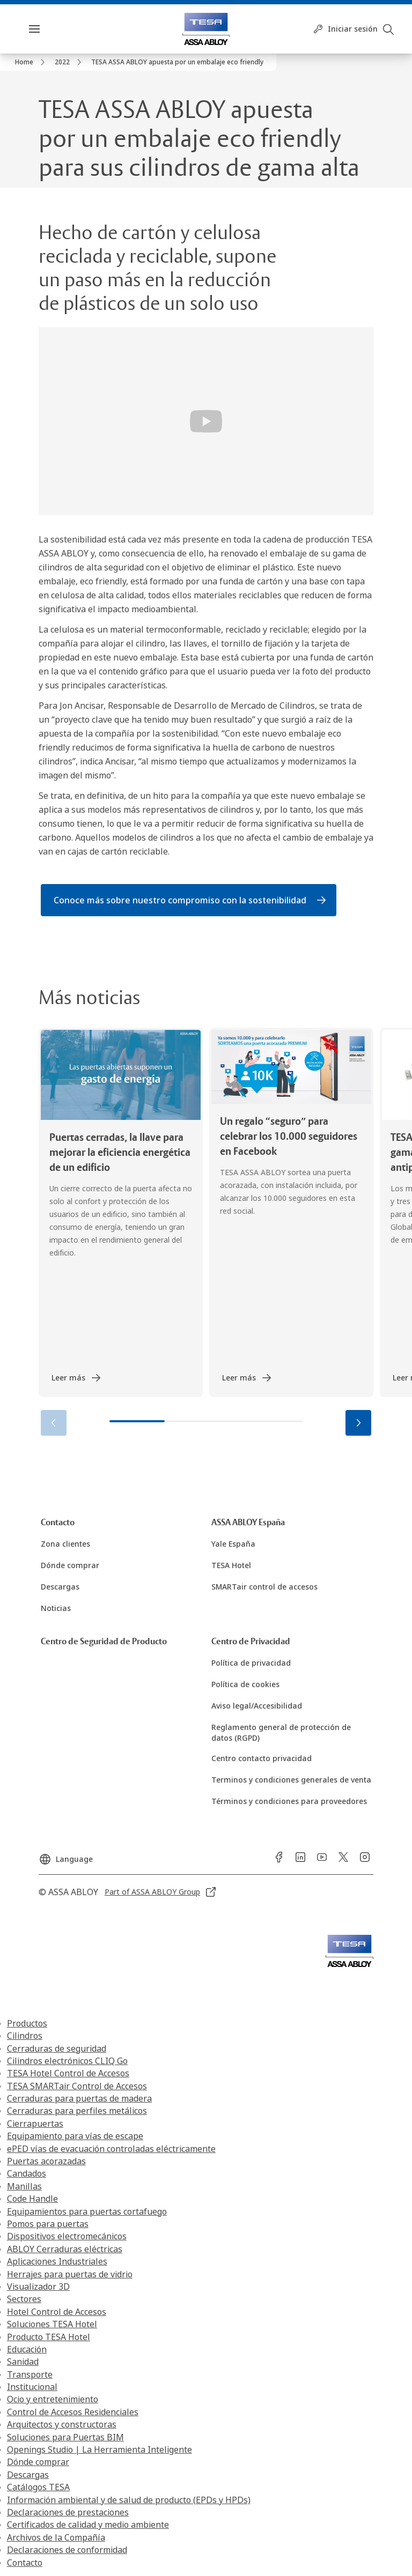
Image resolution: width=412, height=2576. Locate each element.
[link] (31, 62)
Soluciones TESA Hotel (52, 2324)
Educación (27, 2349)
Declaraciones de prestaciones (68, 2512)
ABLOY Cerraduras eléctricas (64, 2249)
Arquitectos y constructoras (61, 2424)
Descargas (28, 2475)
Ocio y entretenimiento (52, 2399)
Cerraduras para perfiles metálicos (77, 2111)
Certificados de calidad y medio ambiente (88, 2524)
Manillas (24, 2186)
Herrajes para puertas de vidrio (70, 2274)
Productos (27, 2023)
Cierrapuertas (35, 2123)
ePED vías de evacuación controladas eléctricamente (111, 2149)
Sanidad (23, 2361)
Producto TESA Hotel (48, 2337)
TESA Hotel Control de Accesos (68, 2073)
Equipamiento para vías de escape (75, 2136)
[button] (358, 1423)
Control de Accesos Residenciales (72, 2412)
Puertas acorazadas (46, 2161)
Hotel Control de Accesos (56, 2312)
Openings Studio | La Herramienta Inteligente (99, 2449)
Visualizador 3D (38, 2286)
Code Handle (32, 2198)
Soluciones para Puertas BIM (65, 2437)
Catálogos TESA (38, 2487)
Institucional (32, 2387)
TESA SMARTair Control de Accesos (77, 2086)
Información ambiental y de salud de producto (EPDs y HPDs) (129, 2500)
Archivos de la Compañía (56, 2537)
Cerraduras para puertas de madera (79, 2098)
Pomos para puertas (48, 2224)
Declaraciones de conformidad (67, 2550)
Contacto (24, 2562)
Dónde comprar (38, 2462)
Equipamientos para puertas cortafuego (87, 2211)
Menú (53, 29)
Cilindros (24, 2036)
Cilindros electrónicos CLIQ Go (67, 2061)
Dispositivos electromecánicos (67, 2236)
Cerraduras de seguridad (56, 2048)
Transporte (30, 2374)
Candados (26, 2173)
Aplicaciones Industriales (57, 2261)
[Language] (66, 1855)
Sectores (24, 2299)
